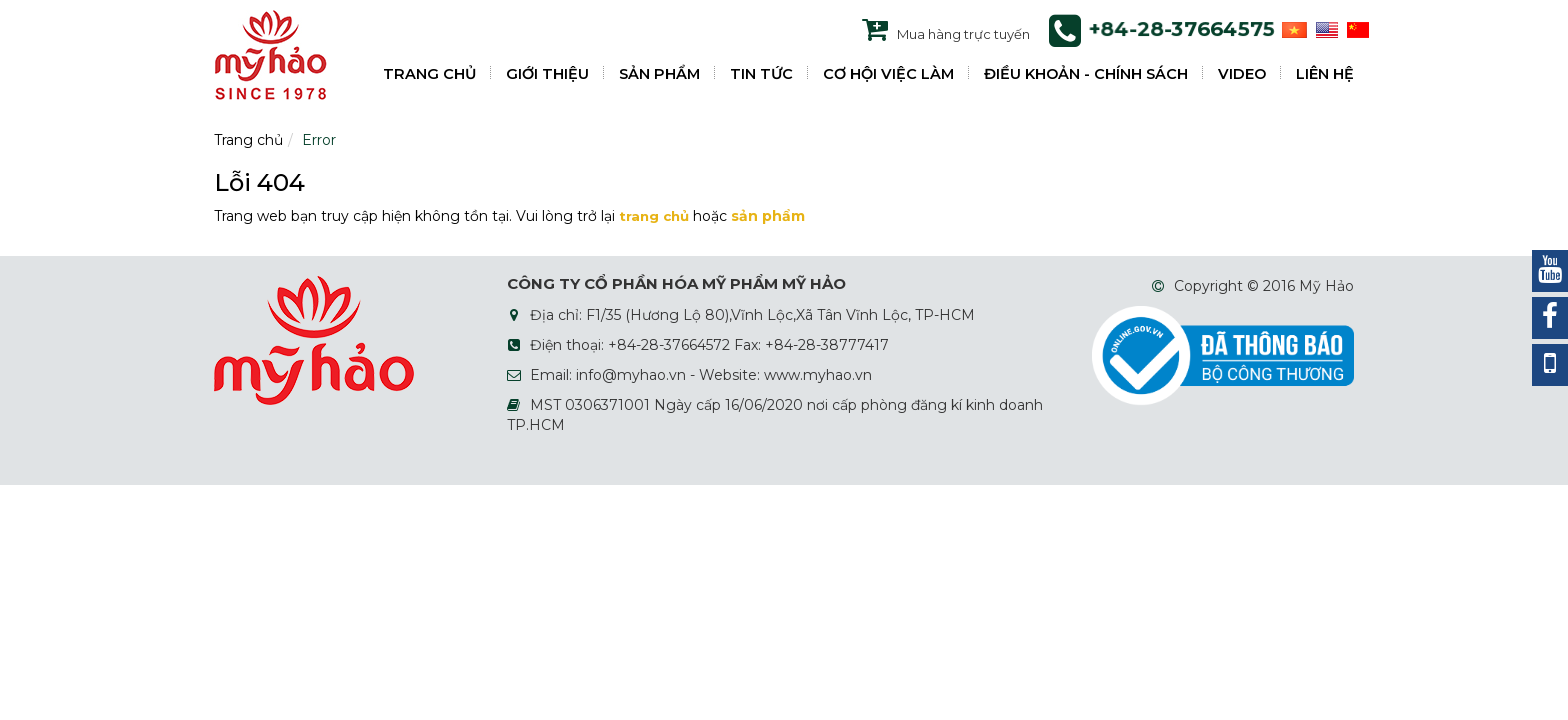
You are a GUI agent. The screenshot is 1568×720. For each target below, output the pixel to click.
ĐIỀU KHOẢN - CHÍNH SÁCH (1086, 74)
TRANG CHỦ (429, 74)
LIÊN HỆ (1325, 74)
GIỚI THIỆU (547, 74)
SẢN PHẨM (659, 74)
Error (319, 140)
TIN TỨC (761, 74)
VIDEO (1242, 74)
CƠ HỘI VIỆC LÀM (888, 74)
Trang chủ (248, 140)
